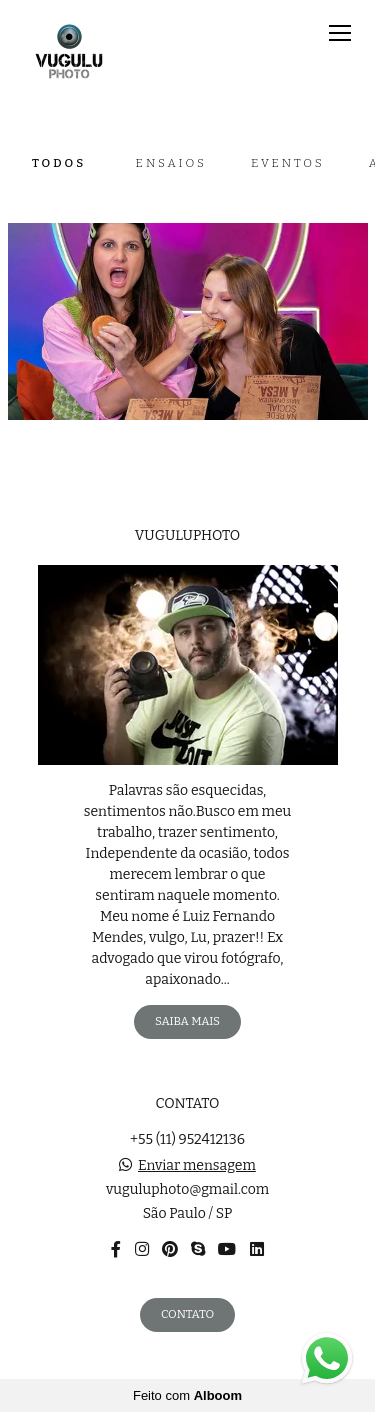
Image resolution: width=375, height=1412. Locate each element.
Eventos (288, 163)
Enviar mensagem (197, 1166)
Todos (59, 163)
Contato (187, 1314)
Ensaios (171, 163)
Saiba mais (187, 1021)
